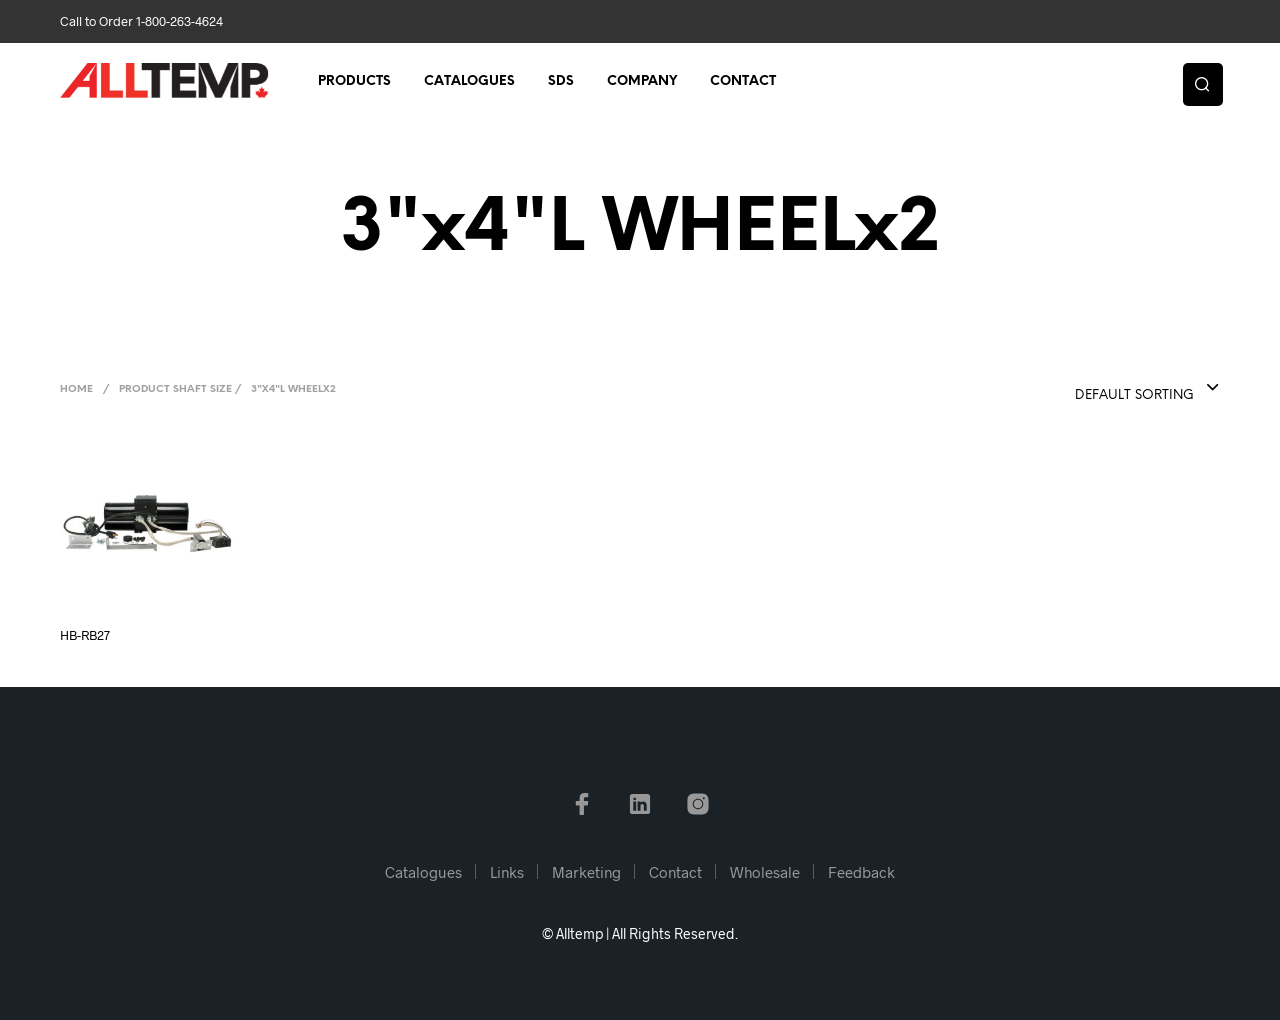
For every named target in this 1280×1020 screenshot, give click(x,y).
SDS (561, 81)
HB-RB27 (85, 635)
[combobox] (1107, 389)
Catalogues (469, 81)
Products (354, 81)
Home (76, 389)
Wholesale (765, 872)
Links (507, 872)
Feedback (861, 872)
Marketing (586, 872)
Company (642, 81)
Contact (743, 81)
